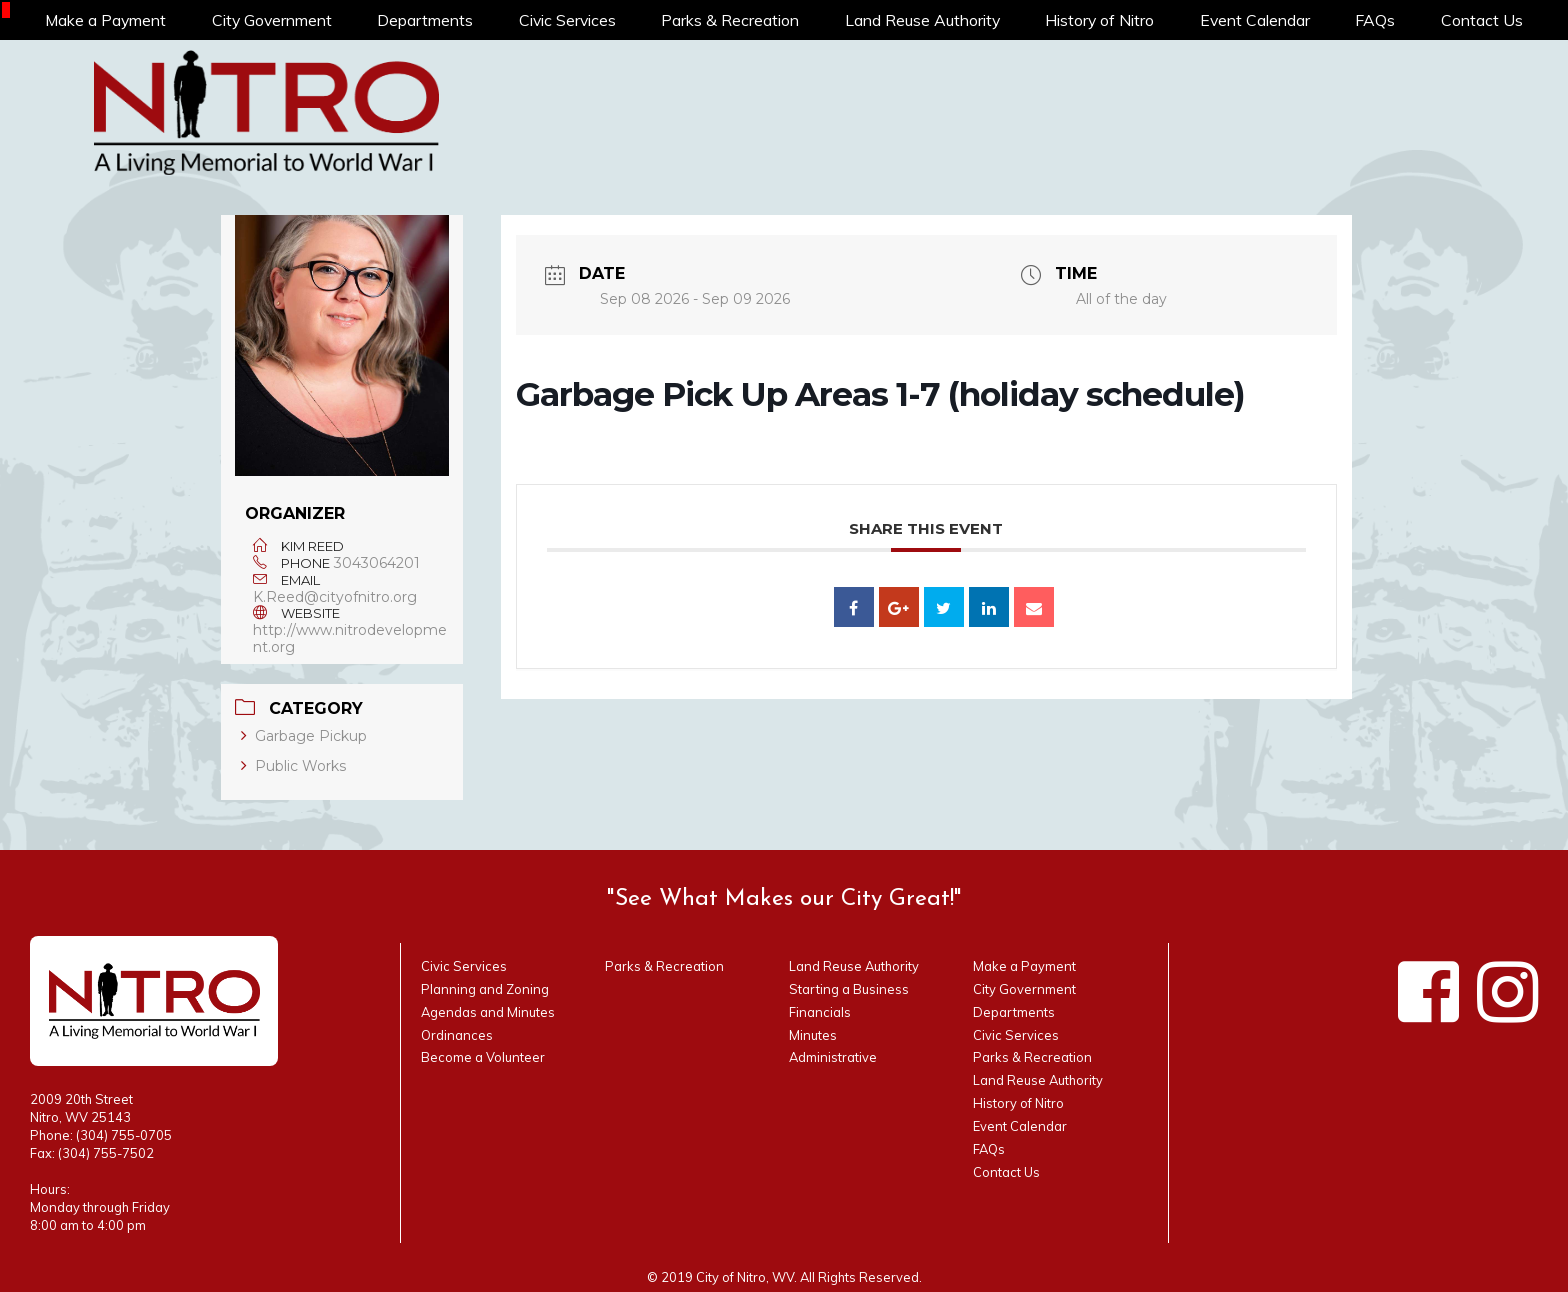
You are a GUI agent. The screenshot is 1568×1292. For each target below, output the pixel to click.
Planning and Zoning (485, 989)
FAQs (1377, 20)
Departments (427, 20)
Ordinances (457, 1035)
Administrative (833, 1057)
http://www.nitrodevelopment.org (350, 638)
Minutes (813, 1035)
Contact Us (1482, 20)
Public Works (293, 766)
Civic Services (569, 20)
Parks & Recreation (732, 20)
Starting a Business (849, 989)
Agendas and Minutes (488, 1012)
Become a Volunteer (483, 1057)
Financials (820, 1012)
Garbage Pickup (304, 736)
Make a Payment (106, 20)
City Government (273, 20)
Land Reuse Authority (924, 20)
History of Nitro (1101, 20)
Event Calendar (1256, 20)
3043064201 (377, 563)
